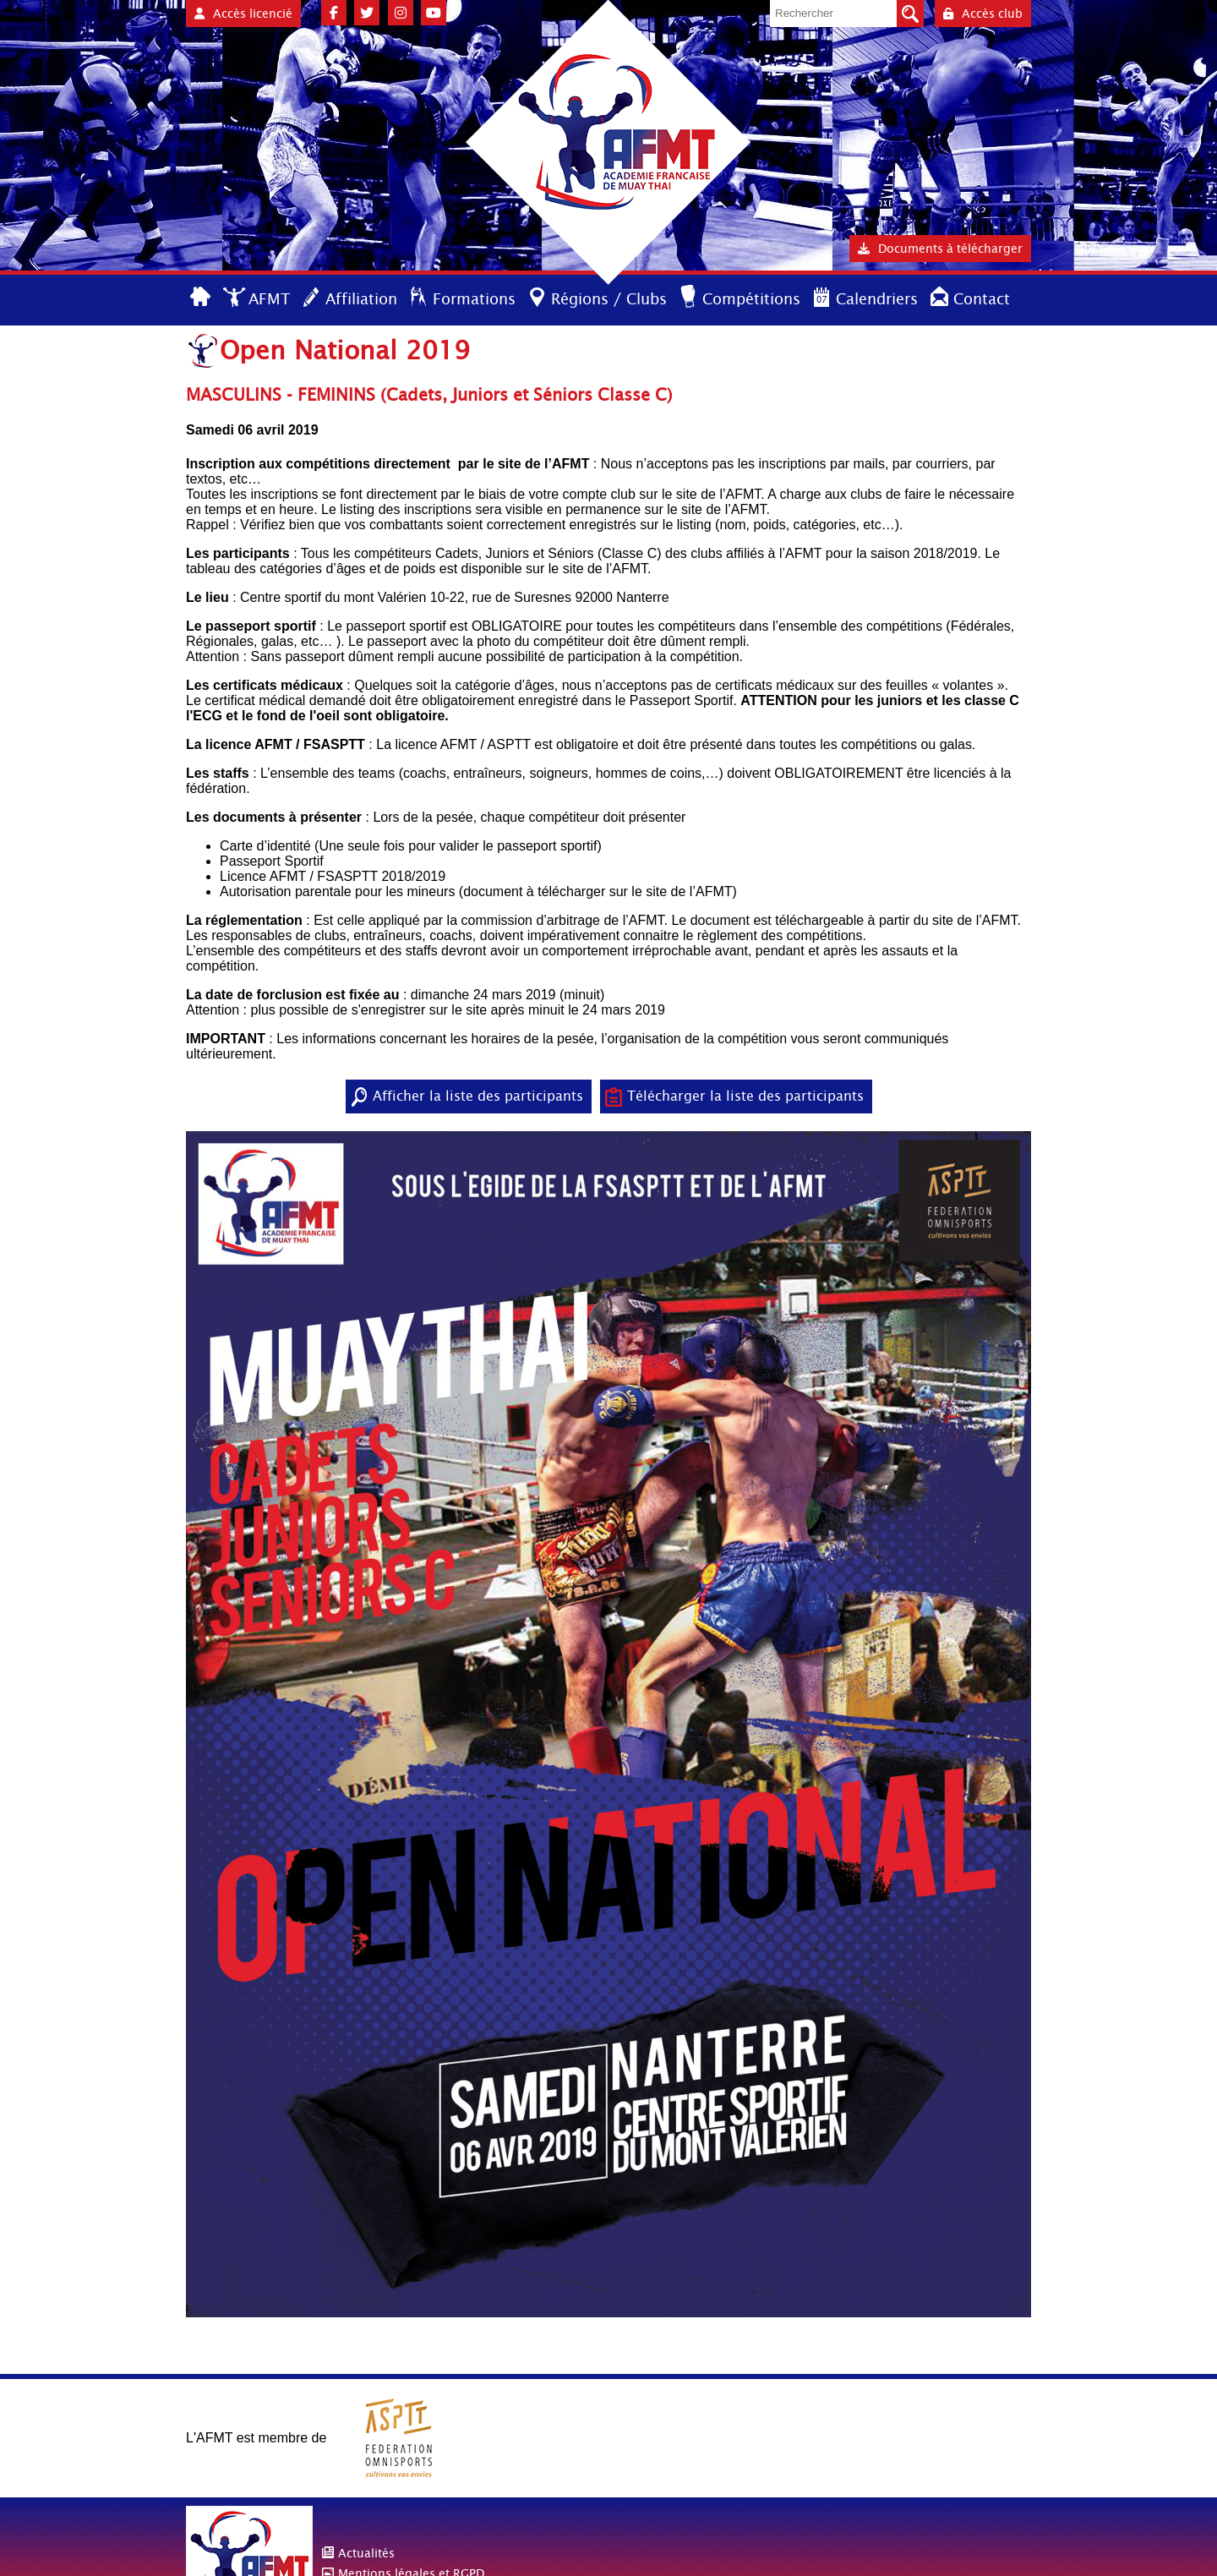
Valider (910, 13)
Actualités (366, 2553)
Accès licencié (243, 13)
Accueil (201, 298)
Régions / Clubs (609, 299)
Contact (981, 299)
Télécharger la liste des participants (745, 1096)
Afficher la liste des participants (478, 1096)
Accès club (983, 13)
